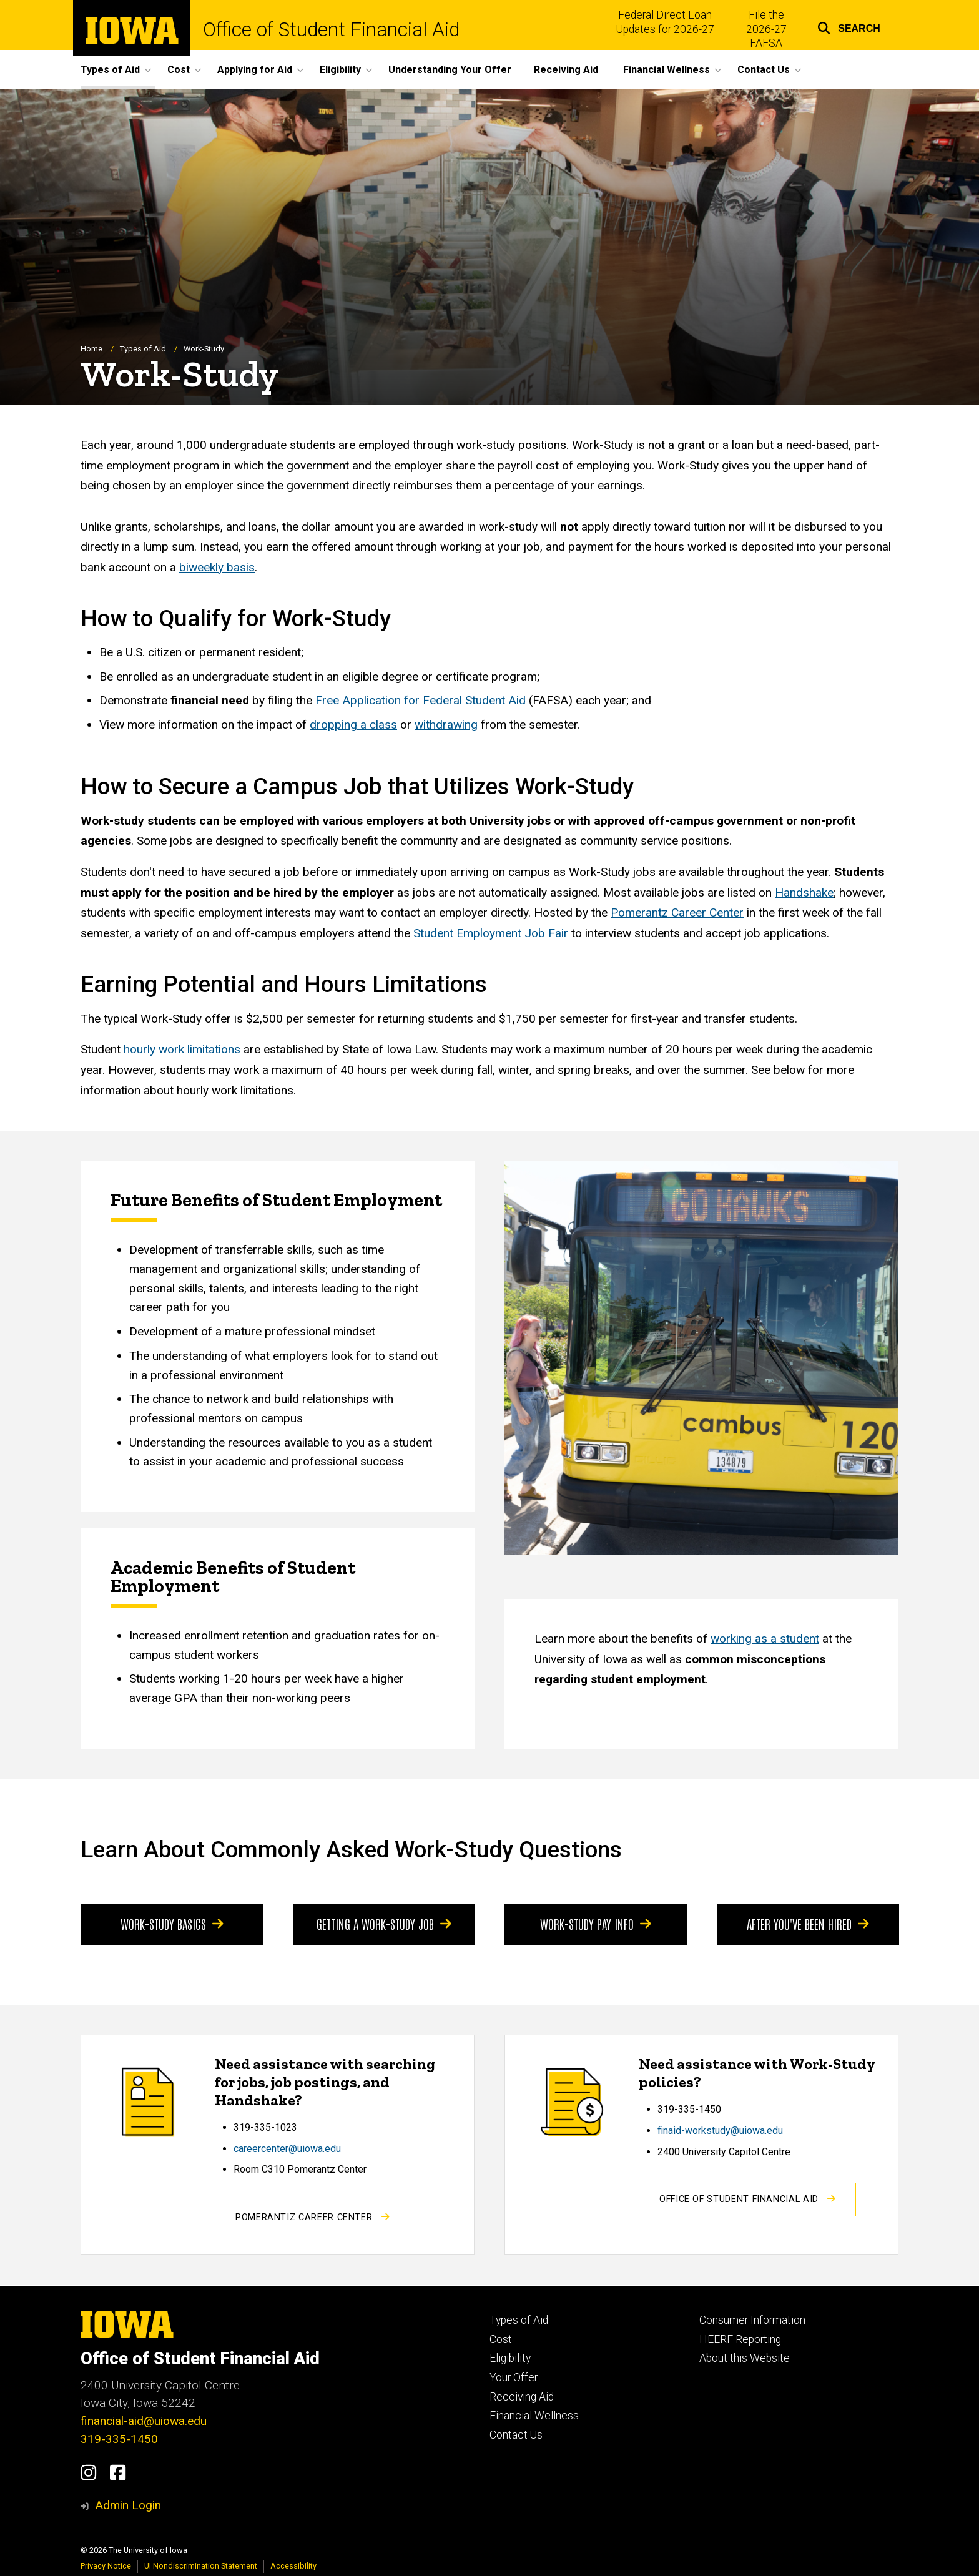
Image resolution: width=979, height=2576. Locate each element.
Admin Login (128, 2505)
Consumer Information (752, 2320)
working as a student (765, 1639)
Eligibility (510, 2358)
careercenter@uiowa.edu (287, 2149)
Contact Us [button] (763, 70)
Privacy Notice (106, 2565)
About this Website (744, 2358)
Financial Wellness (534, 2415)
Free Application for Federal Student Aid (420, 701)
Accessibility (293, 2565)
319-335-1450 (119, 2439)
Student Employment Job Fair (490, 933)
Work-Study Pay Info (595, 1923)
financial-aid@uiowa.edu (144, 2421)
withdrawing (446, 724)
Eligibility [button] (340, 70)
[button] (848, 26)
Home (91, 348)
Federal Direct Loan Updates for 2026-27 (665, 22)
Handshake (804, 892)
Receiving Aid (566, 70)
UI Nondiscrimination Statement (200, 2565)
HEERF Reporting (740, 2339)
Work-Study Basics (172, 1923)
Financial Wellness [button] (666, 70)
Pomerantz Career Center (677, 912)
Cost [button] (178, 70)
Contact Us (516, 2435)
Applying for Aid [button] (254, 70)
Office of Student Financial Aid (331, 29)
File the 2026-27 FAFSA (766, 29)
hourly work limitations (182, 1050)
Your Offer (514, 2377)
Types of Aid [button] (110, 70)
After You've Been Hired (808, 1923)
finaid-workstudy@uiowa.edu (720, 2130)
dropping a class (353, 724)
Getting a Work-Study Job (384, 1923)
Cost (501, 2339)
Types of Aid (143, 348)
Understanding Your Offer (449, 70)
